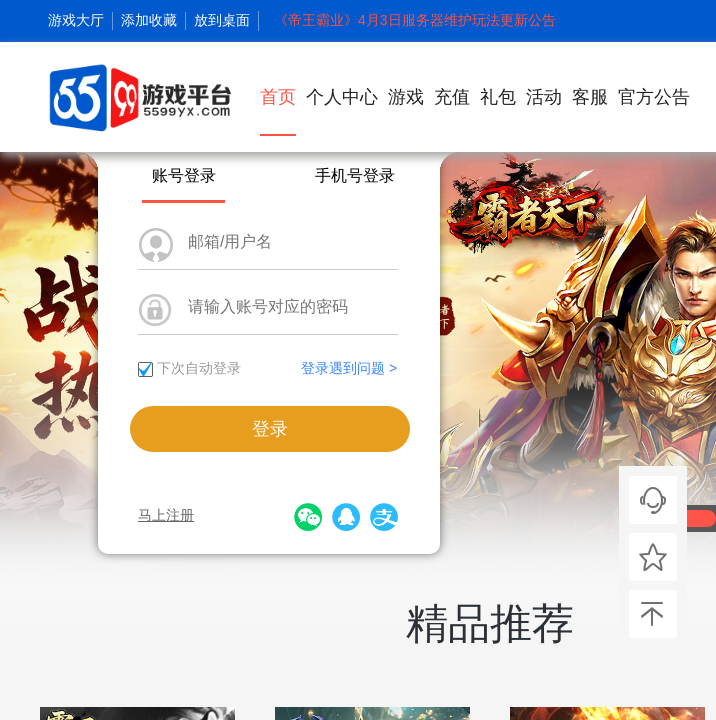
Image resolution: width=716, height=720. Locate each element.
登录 (270, 429)
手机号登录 (355, 175)
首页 (278, 111)
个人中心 (342, 97)
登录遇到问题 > (349, 368)
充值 (452, 97)
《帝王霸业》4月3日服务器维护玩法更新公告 (415, 20)
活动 (544, 97)
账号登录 (184, 175)
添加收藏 (149, 20)
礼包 (498, 97)
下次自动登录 (199, 368)
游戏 (406, 97)
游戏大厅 (76, 20)
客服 (590, 97)
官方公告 (654, 97)
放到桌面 (222, 20)
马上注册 (166, 515)
